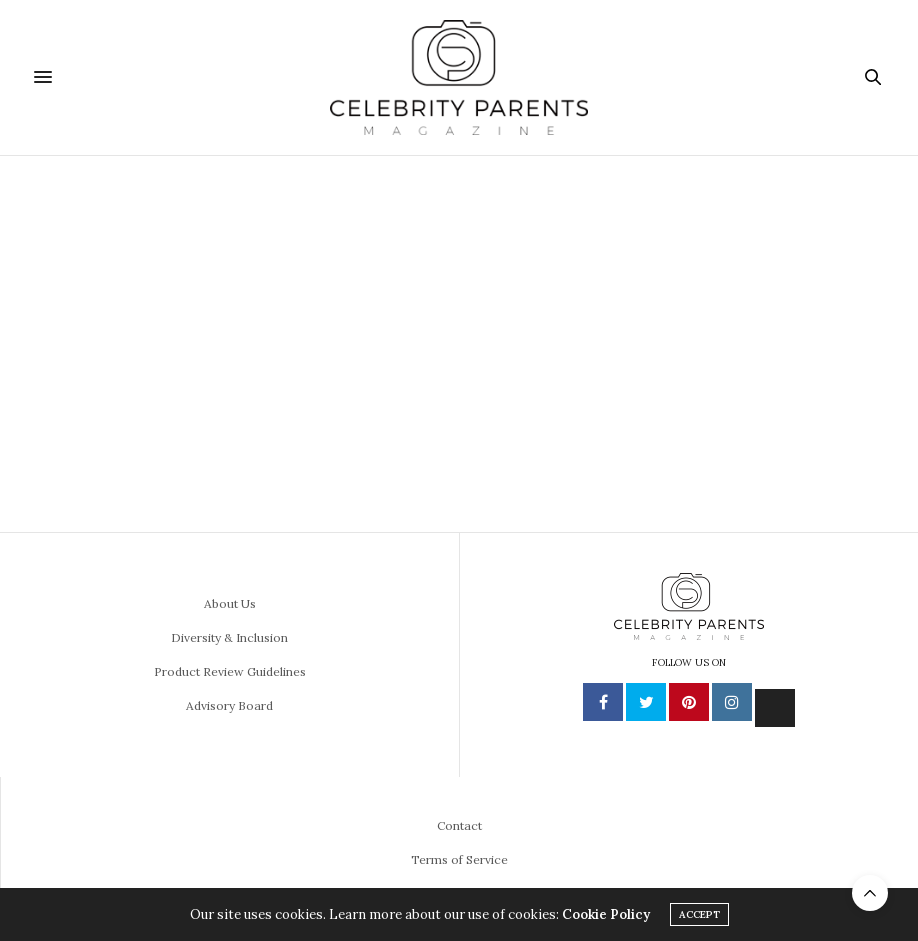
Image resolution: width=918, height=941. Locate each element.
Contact (459, 825)
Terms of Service (459, 859)
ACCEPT (699, 914)
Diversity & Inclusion (229, 637)
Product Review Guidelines (230, 671)
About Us (230, 603)
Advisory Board (229, 705)
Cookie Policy (606, 914)
